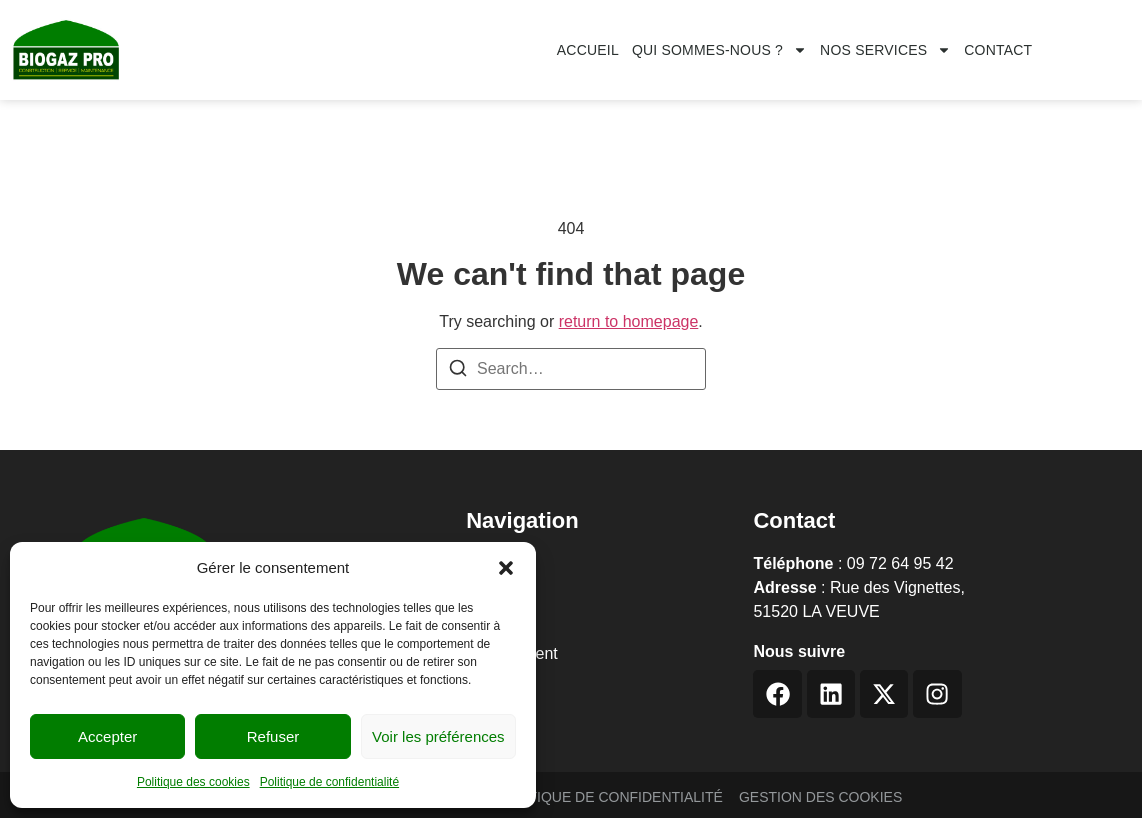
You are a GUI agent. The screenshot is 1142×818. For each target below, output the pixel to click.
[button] (506, 568)
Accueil (588, 50)
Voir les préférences (438, 736)
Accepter (107, 736)
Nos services (885, 50)
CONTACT (998, 50)
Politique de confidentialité (329, 782)
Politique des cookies (193, 782)
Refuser (273, 736)
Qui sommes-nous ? (719, 50)
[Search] (458, 371)
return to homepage (629, 321)
